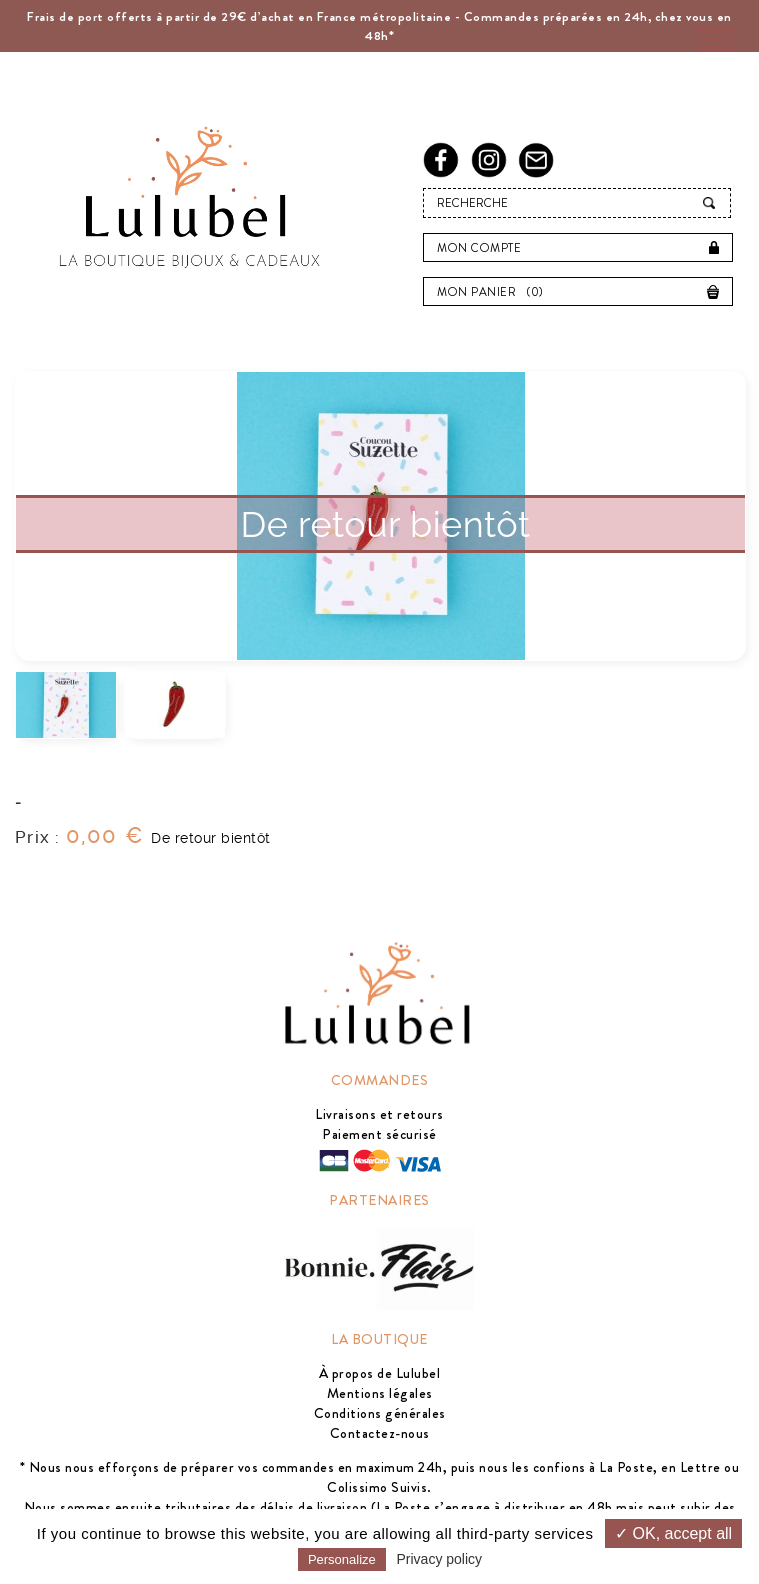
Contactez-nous (380, 1433)
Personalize (342, 1559)
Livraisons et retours (379, 1114)
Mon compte (479, 248)
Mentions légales (380, 1393)
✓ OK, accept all (673, 1533)
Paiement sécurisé (379, 1134)
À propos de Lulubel (380, 1373)
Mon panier (495, 292)
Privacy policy (440, 1559)
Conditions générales (380, 1413)
